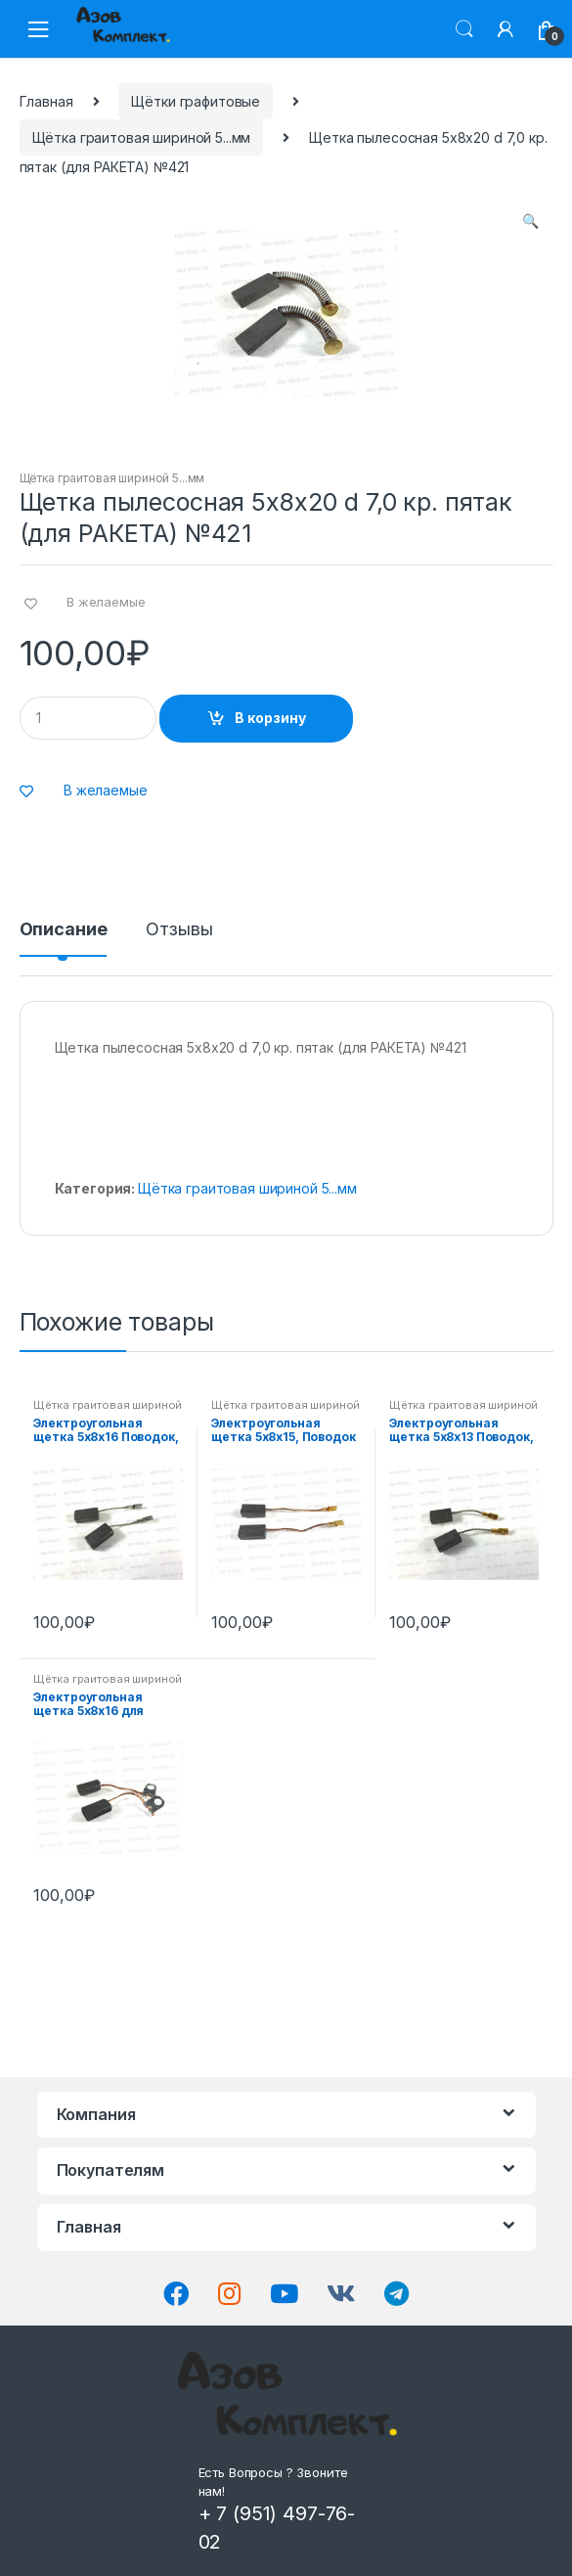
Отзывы (179, 930)
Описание (64, 930)
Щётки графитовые (195, 101)
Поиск (464, 29)
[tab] (64, 937)
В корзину (270, 717)
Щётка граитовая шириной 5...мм (141, 137)
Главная (46, 101)
